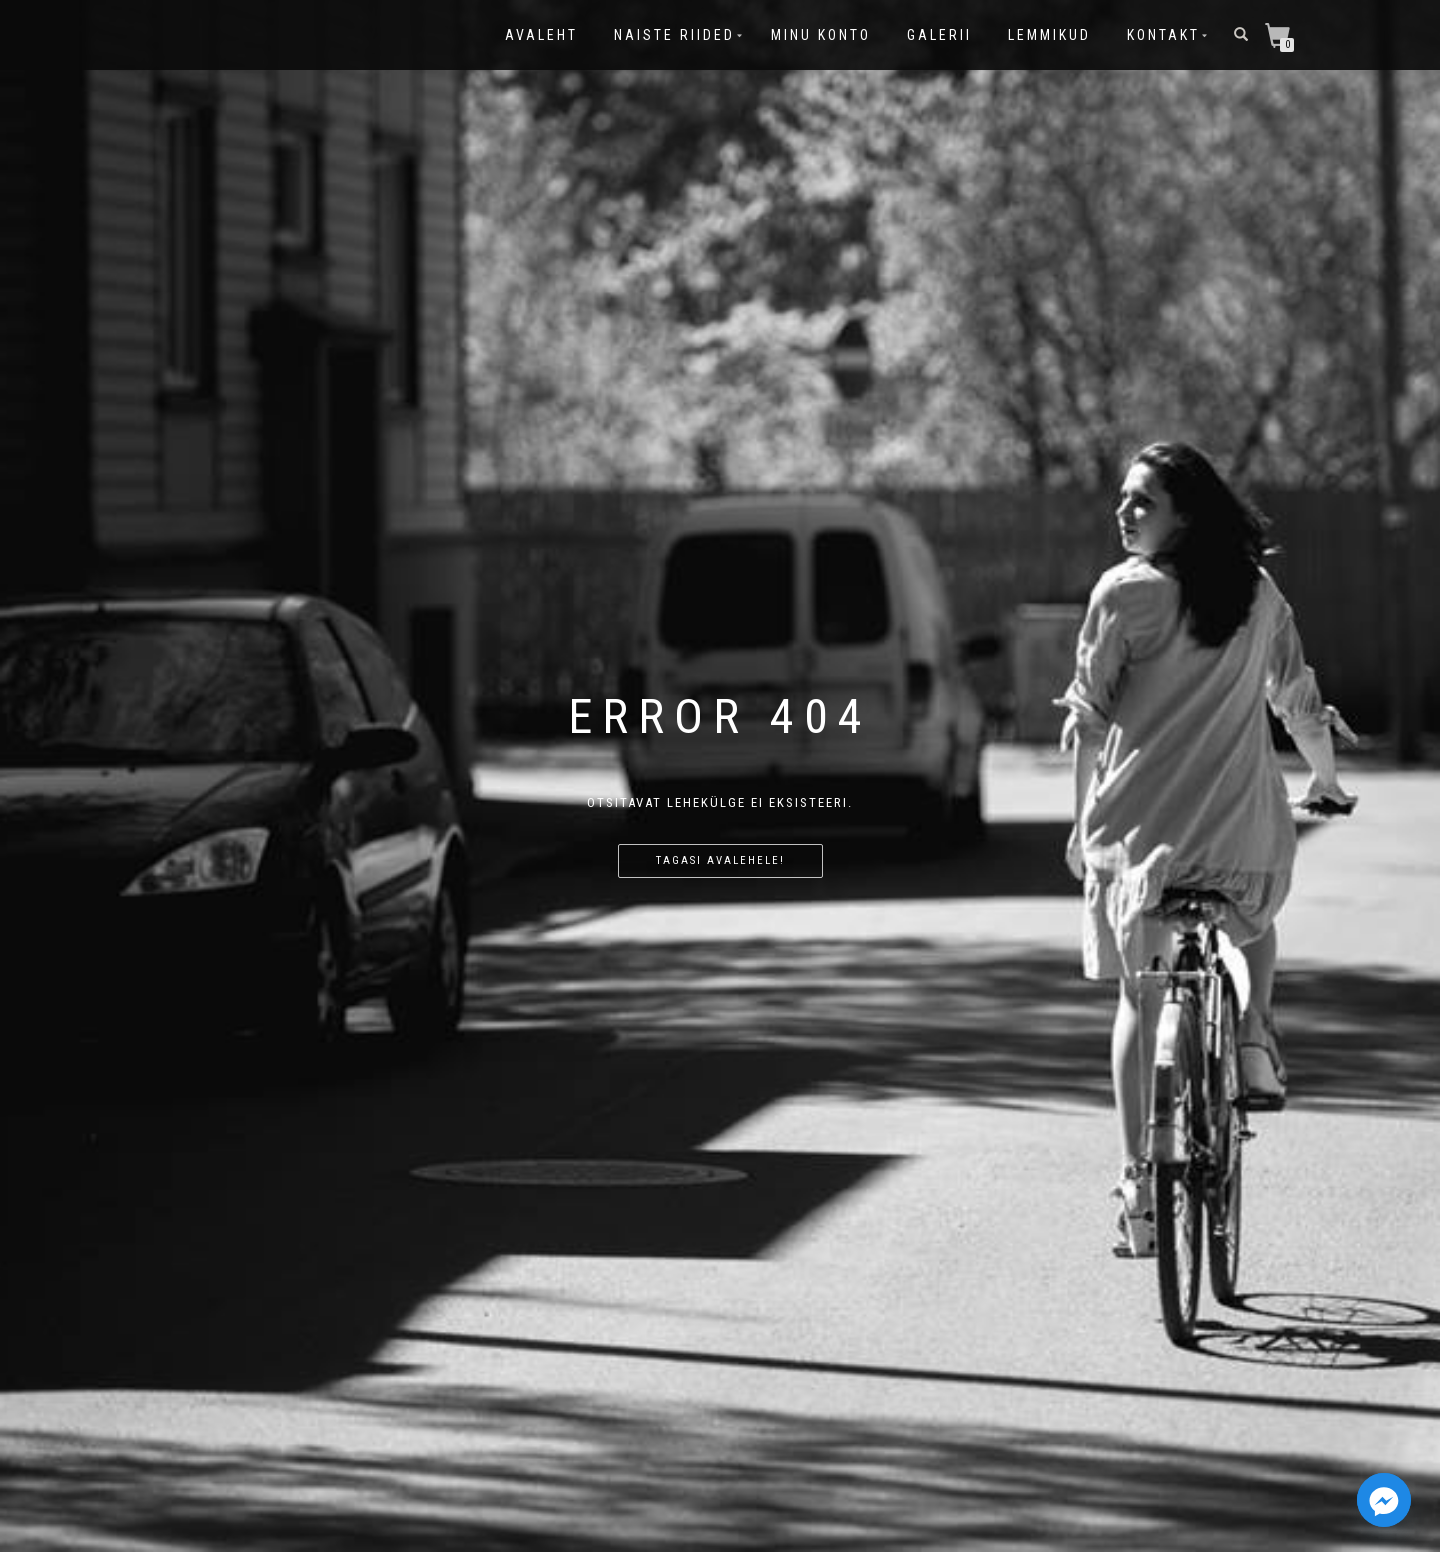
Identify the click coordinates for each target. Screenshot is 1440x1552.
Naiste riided (674, 35)
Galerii (939, 35)
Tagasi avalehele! (720, 860)
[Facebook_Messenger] (1384, 1500)
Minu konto (821, 35)
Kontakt (1163, 35)
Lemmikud (1049, 35)
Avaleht (541, 35)
